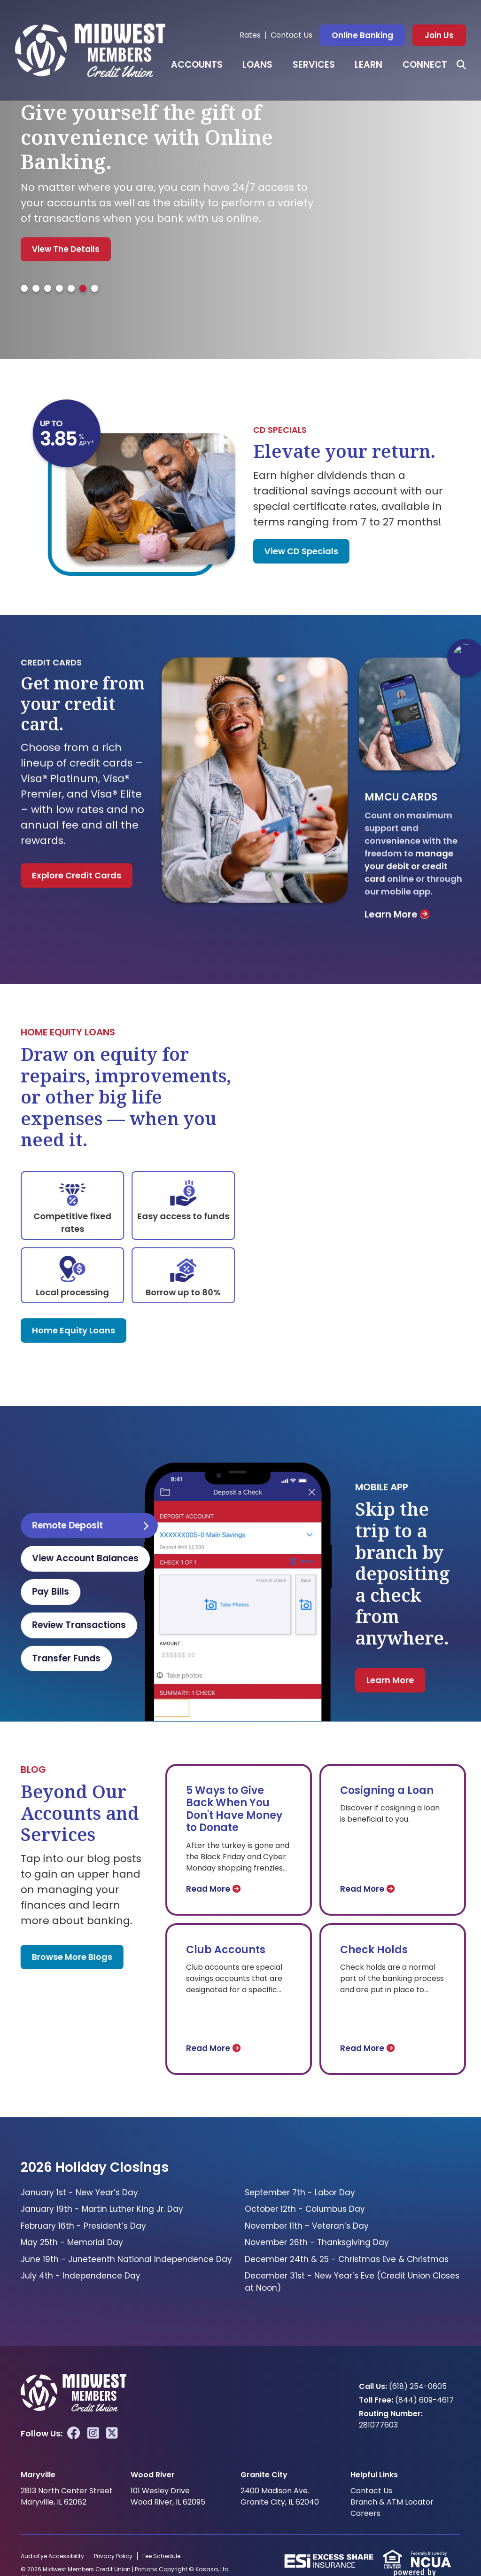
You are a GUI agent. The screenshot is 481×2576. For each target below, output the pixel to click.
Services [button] (314, 64)
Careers (365, 2513)
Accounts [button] (197, 64)
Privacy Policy (113, 2556)
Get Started (56, 231)
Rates (250, 35)
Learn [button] (368, 64)
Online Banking (362, 35)
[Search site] (461, 65)
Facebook (73, 2433)
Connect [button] (425, 64)
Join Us (439, 35)
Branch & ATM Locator (392, 2502)
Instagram (93, 2433)
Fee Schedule (161, 2556)
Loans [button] (257, 64)
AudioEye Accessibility (52, 2556)
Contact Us (291, 35)
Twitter (112, 2433)
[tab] (24, 288)
